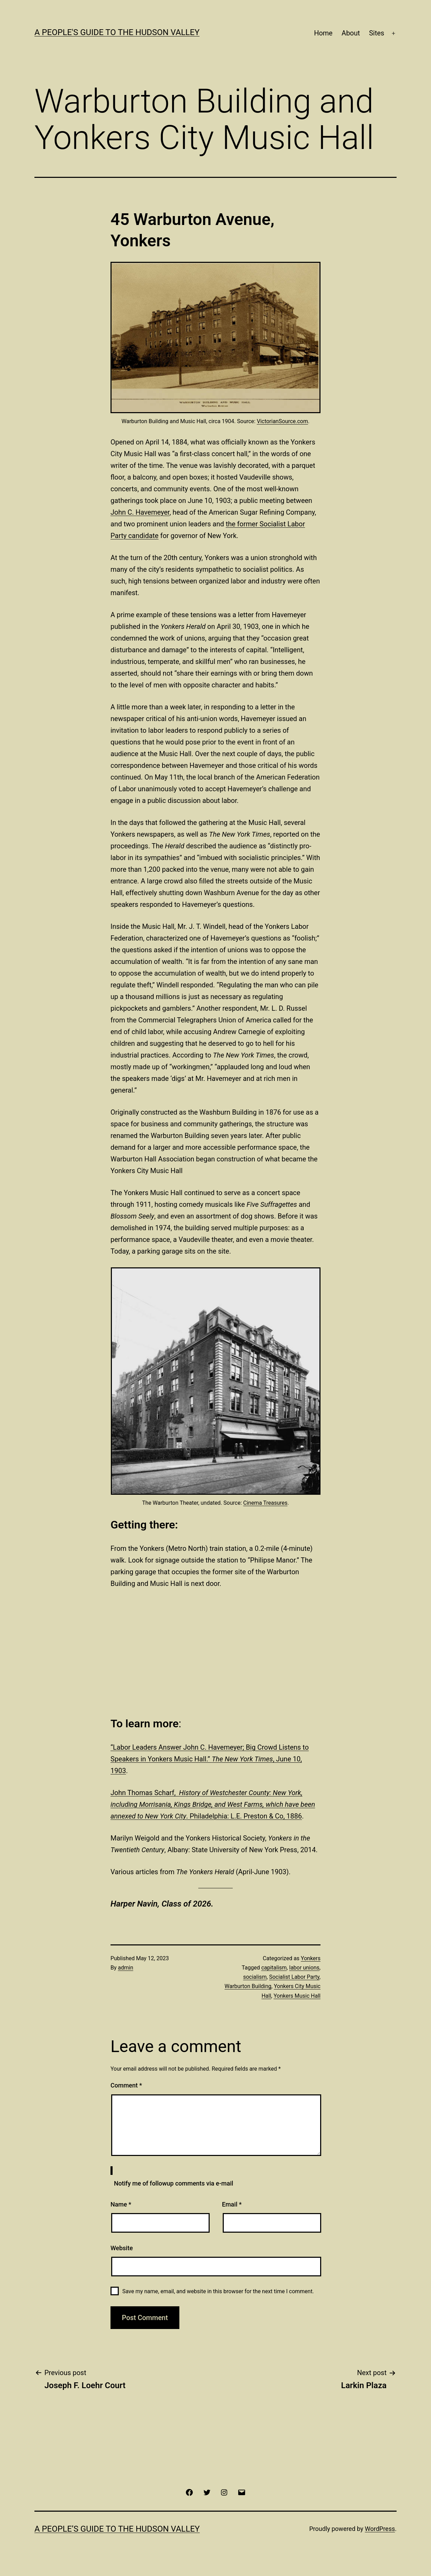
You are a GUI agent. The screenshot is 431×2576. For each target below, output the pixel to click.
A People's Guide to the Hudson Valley (117, 32)
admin (125, 1967)
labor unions (304, 1967)
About (350, 33)
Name (121, 2204)
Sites (376, 33)
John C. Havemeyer (140, 512)
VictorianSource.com (282, 421)
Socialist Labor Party (294, 1977)
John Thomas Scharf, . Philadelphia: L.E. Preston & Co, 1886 (213, 1804)
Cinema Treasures (265, 1503)
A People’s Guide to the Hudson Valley (117, 2529)
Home (323, 33)
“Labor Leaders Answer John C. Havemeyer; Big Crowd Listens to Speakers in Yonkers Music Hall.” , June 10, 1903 (210, 1759)
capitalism (274, 1967)
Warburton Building (247, 1986)
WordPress (380, 2528)
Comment (126, 2085)
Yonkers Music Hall (297, 1996)
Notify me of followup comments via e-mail (173, 2183)
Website (122, 2248)
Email (232, 2204)
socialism (254, 1977)
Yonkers (310, 1958)
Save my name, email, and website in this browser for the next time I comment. (218, 2291)
